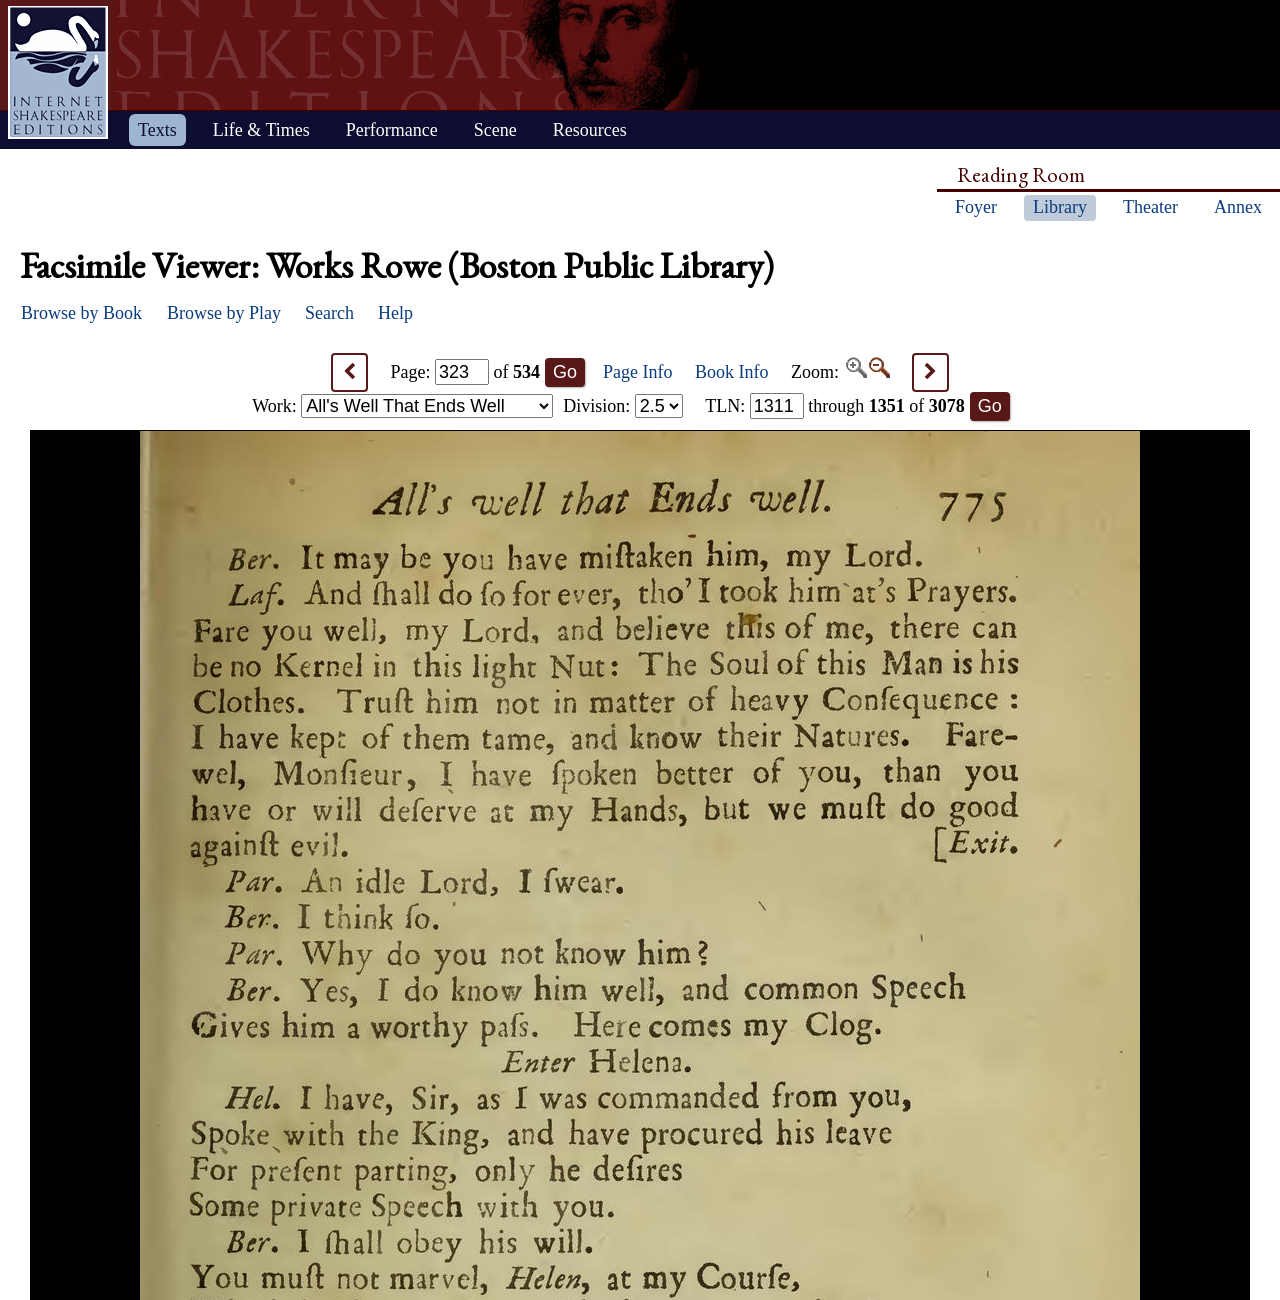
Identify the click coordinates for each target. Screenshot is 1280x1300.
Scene (495, 130)
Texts (157, 130)
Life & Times (261, 130)
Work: (402, 406)
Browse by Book (81, 313)
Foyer (976, 207)
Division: (623, 406)
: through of (835, 406)
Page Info (637, 372)
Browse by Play (224, 313)
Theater (1150, 207)
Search (329, 313)
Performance (392, 130)
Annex (1238, 207)
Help (395, 313)
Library (1060, 207)
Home (58, 72)
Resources (590, 130)
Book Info (732, 372)
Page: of (466, 372)
